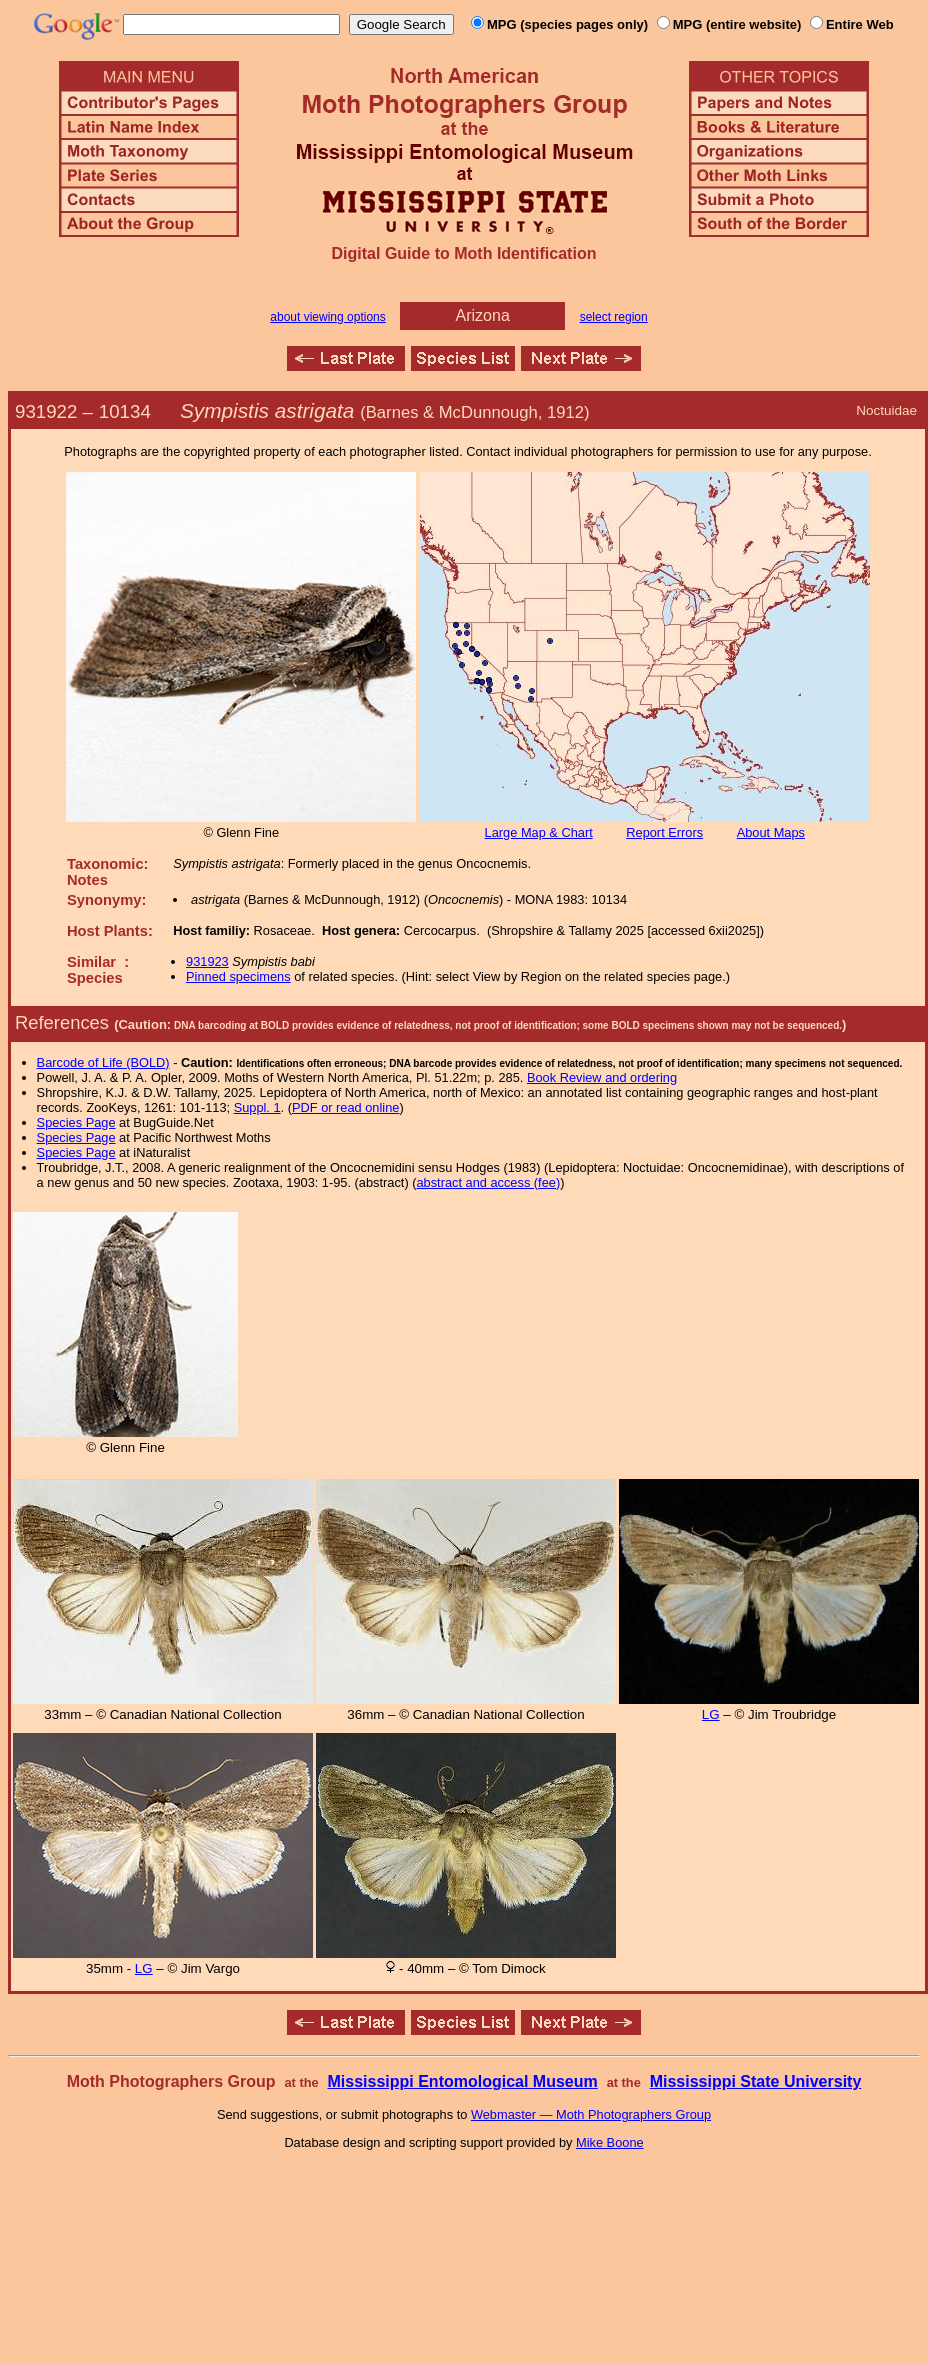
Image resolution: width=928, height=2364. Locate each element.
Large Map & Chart (539, 832)
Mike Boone (610, 2142)
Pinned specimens (238, 976)
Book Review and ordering (602, 1077)
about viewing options (327, 317)
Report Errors (664, 832)
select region (614, 317)
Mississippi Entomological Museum (462, 2081)
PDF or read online (345, 1107)
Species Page (76, 1122)
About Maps (771, 832)
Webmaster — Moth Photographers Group (591, 2114)
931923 (207, 961)
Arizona (483, 315)
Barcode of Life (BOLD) (103, 1062)
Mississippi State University (756, 2081)
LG (711, 1714)
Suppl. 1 (257, 1107)
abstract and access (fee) (488, 1182)
